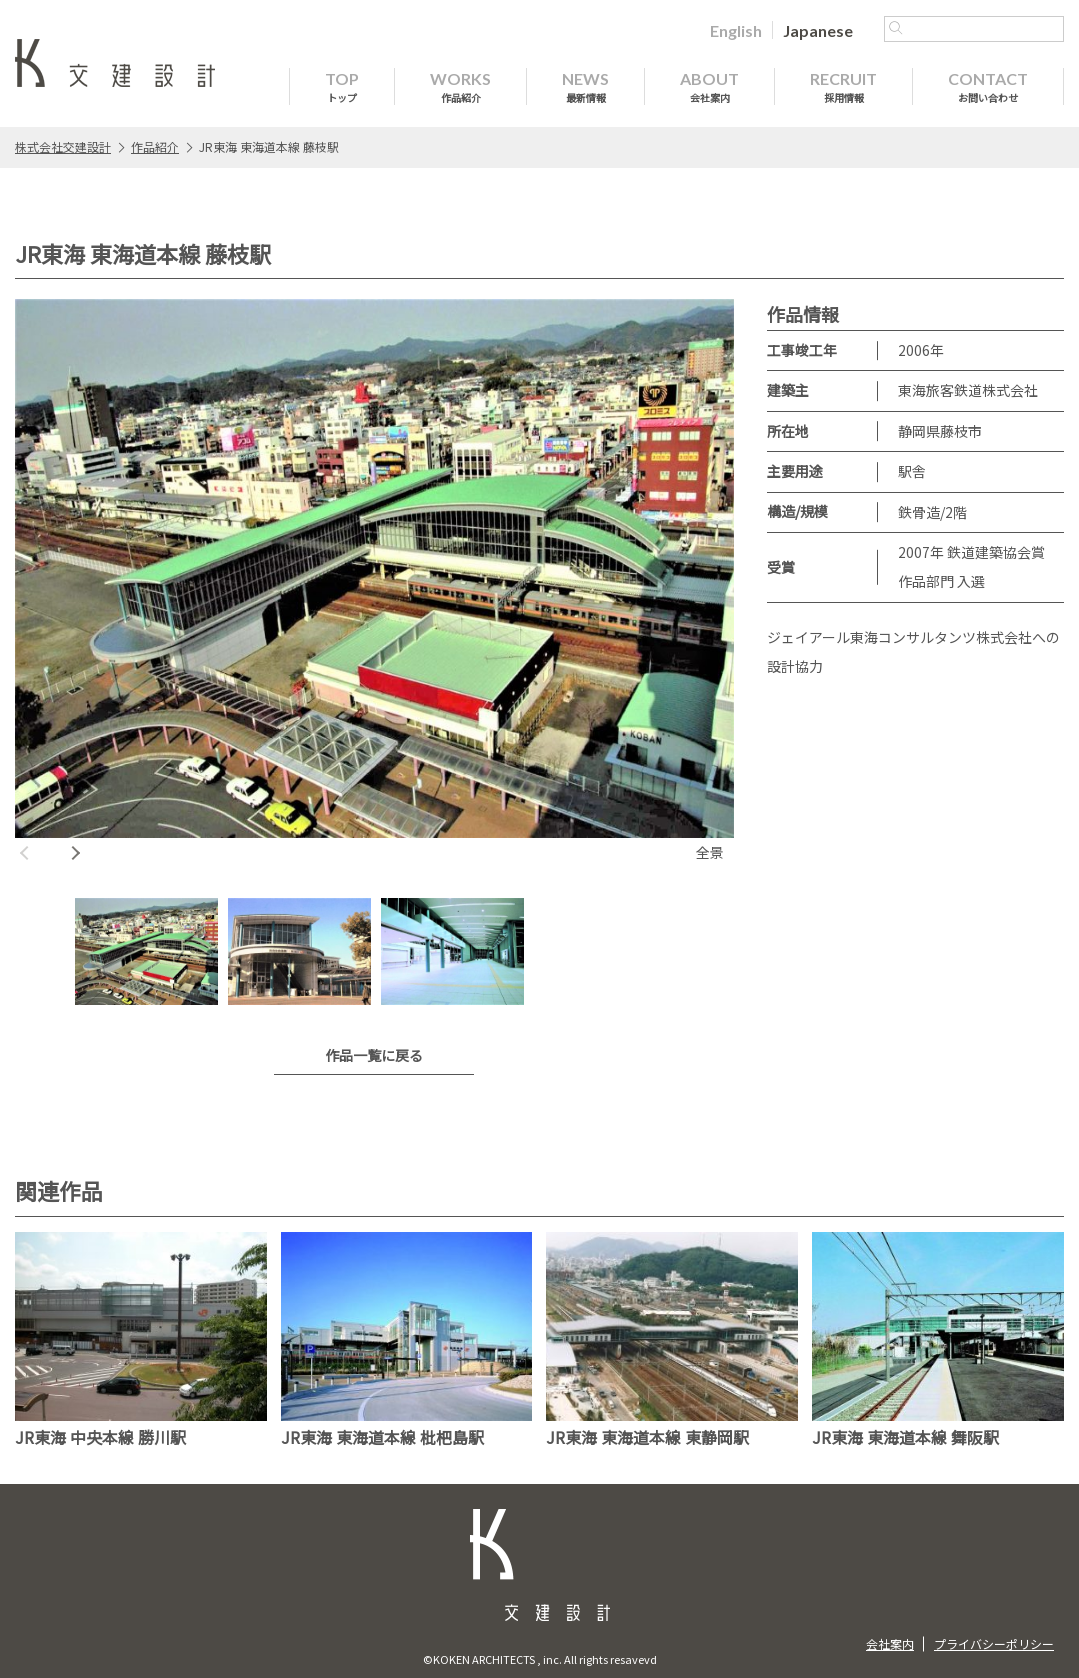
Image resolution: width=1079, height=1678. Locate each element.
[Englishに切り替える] (736, 30)
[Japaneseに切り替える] (818, 30)
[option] (374, 583)
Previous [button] (25, 853)
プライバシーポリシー (994, 1643)
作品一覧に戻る (374, 1055)
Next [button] (75, 853)
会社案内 (890, 1643)
